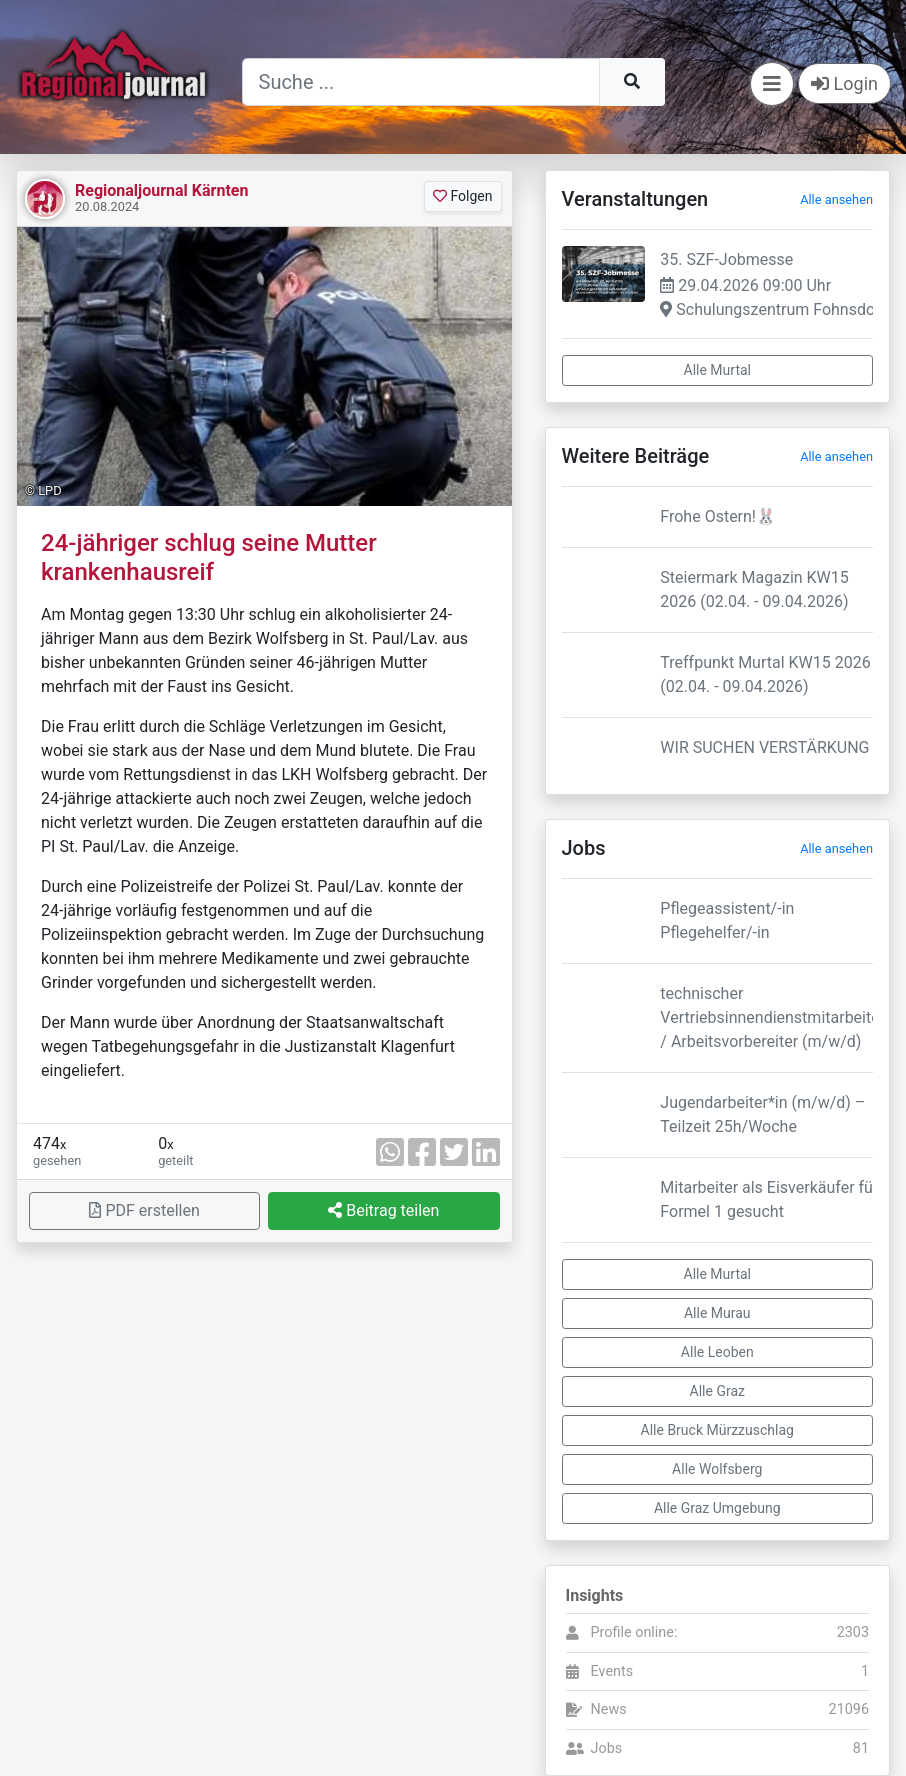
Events (612, 1671)
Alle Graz (717, 1391)
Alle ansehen (836, 199)
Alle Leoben (717, 1352)
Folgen (462, 196)
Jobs (607, 1748)
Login (844, 83)
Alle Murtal (717, 370)
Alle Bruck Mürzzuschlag (717, 1430)
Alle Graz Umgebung (717, 1508)
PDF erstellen (144, 1210)
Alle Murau (717, 1313)
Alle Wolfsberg (717, 1469)
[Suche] (421, 82)
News (609, 1709)
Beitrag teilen (383, 1210)
